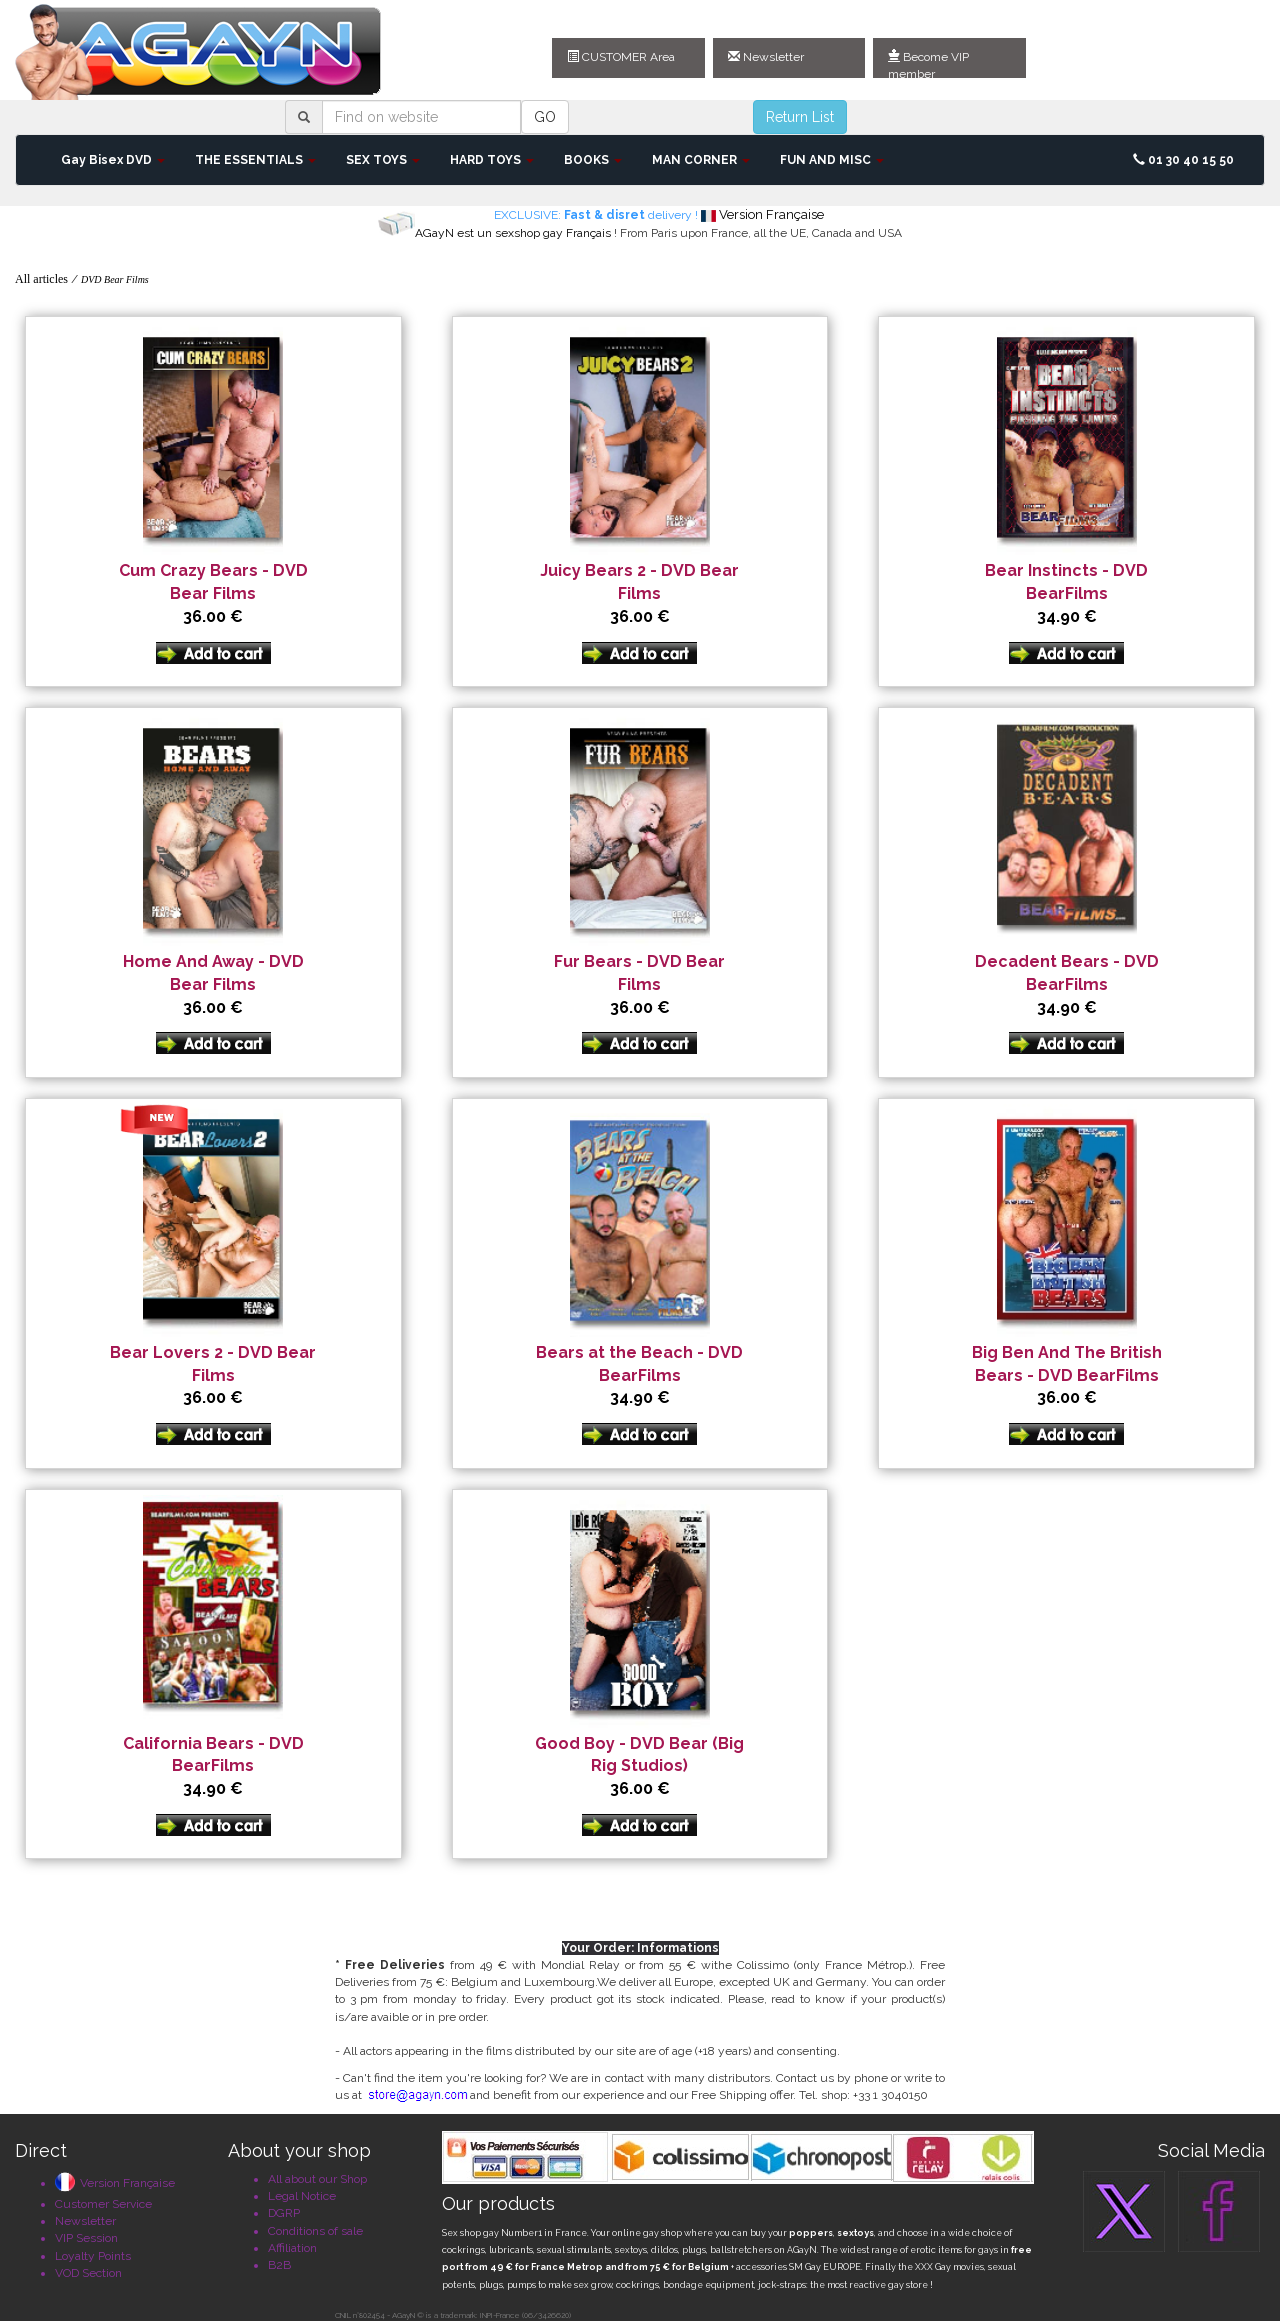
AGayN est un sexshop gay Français (513, 233)
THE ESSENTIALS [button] (255, 160)
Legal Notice (302, 2196)
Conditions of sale (315, 2231)
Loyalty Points (93, 2256)
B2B (279, 2265)
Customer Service (103, 2204)
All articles (41, 279)
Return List (800, 117)
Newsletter (766, 57)
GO (545, 117)
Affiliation (292, 2248)
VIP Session (86, 2238)
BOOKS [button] (593, 160)
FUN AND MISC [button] (832, 160)
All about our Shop (317, 2179)
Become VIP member (928, 64)
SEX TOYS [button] (383, 160)
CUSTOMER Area (621, 57)
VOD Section (88, 2273)
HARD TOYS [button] (492, 160)
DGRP (284, 2213)
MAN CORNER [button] (701, 160)
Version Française (115, 2183)
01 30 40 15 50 (1183, 160)
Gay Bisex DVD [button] (113, 160)
